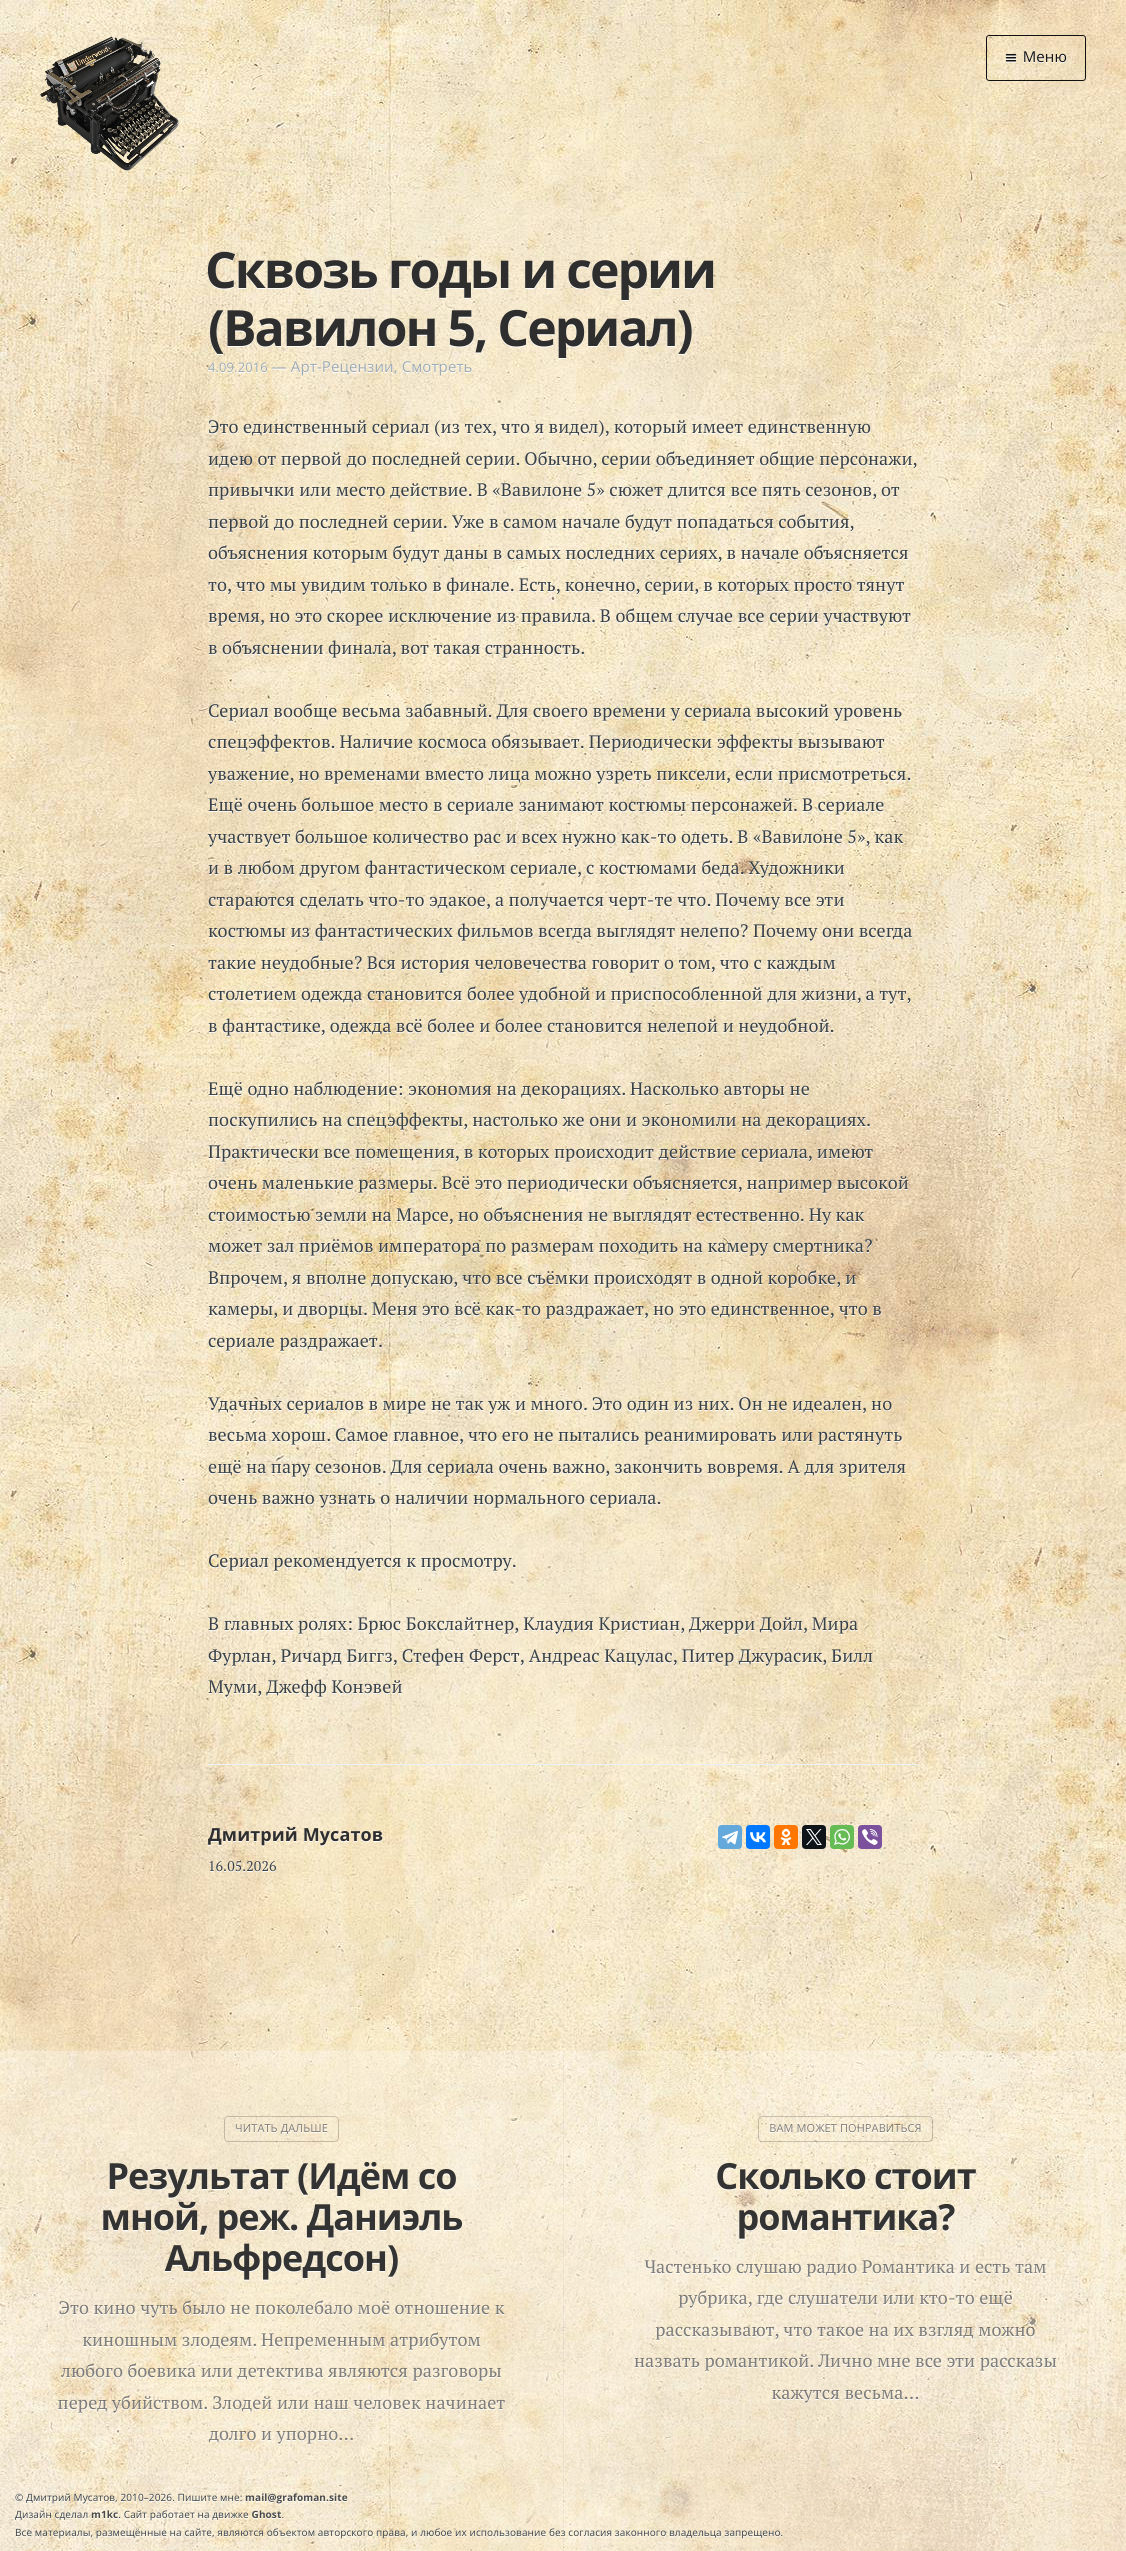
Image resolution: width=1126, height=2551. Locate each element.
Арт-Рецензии (342, 367)
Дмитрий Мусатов (295, 1835)
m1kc (104, 2514)
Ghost (267, 2514)
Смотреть (437, 367)
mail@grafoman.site (296, 2497)
